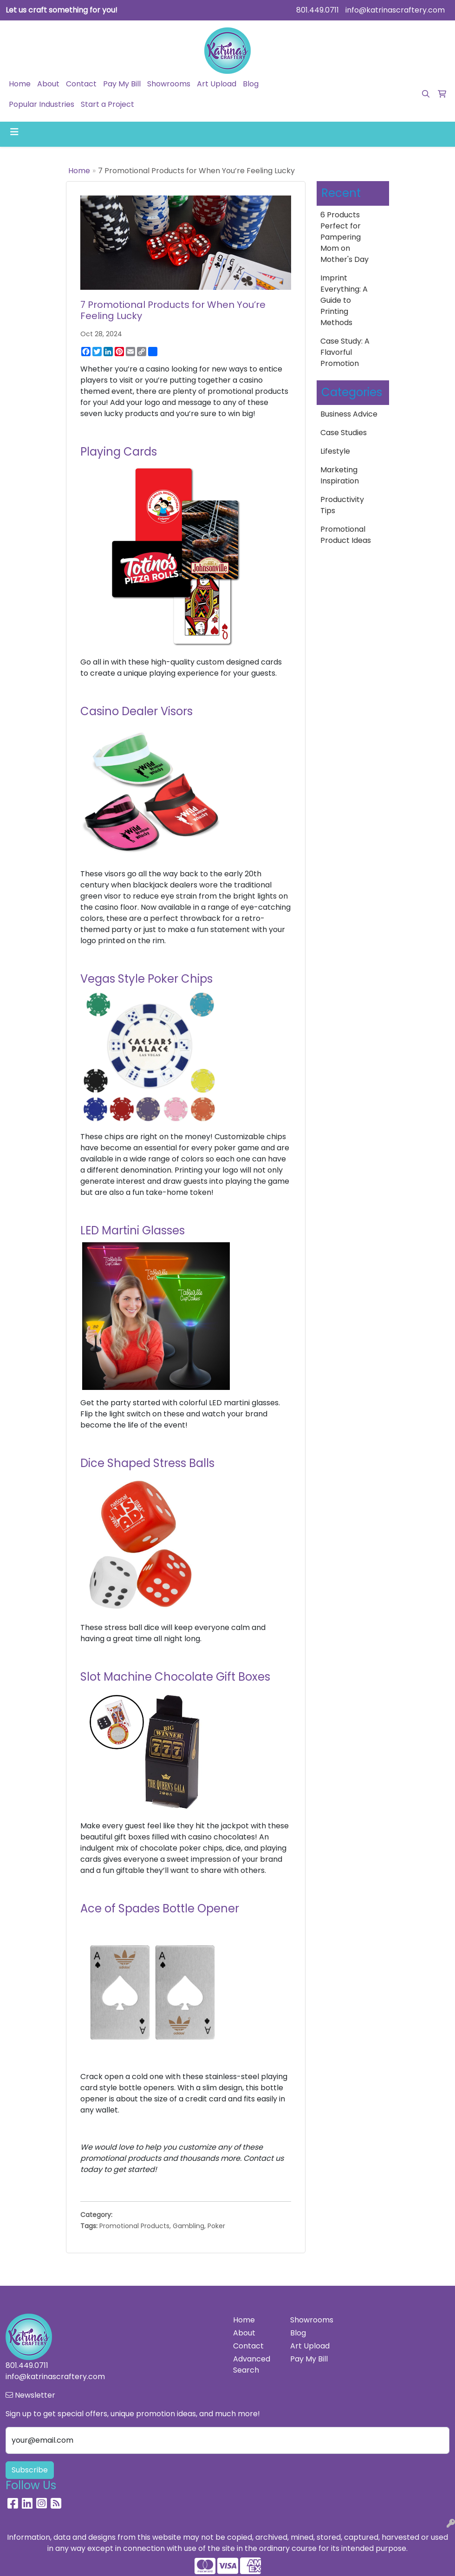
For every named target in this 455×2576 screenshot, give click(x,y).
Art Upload (216, 83)
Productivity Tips (342, 505)
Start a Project (107, 104)
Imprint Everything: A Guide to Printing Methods (344, 300)
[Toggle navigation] (14, 131)
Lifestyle (335, 451)
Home (20, 83)
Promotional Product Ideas (345, 535)
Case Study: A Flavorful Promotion (345, 352)
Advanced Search (251, 2364)
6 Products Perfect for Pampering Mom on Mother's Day (344, 237)
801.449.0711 (317, 10)
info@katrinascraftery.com (395, 10)
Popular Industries (41, 104)
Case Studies (343, 432)
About (48, 83)
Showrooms (168, 83)
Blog (251, 83)
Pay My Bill (122, 83)
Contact (81, 83)
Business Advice (348, 414)
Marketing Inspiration (339, 475)
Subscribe (30, 2470)
